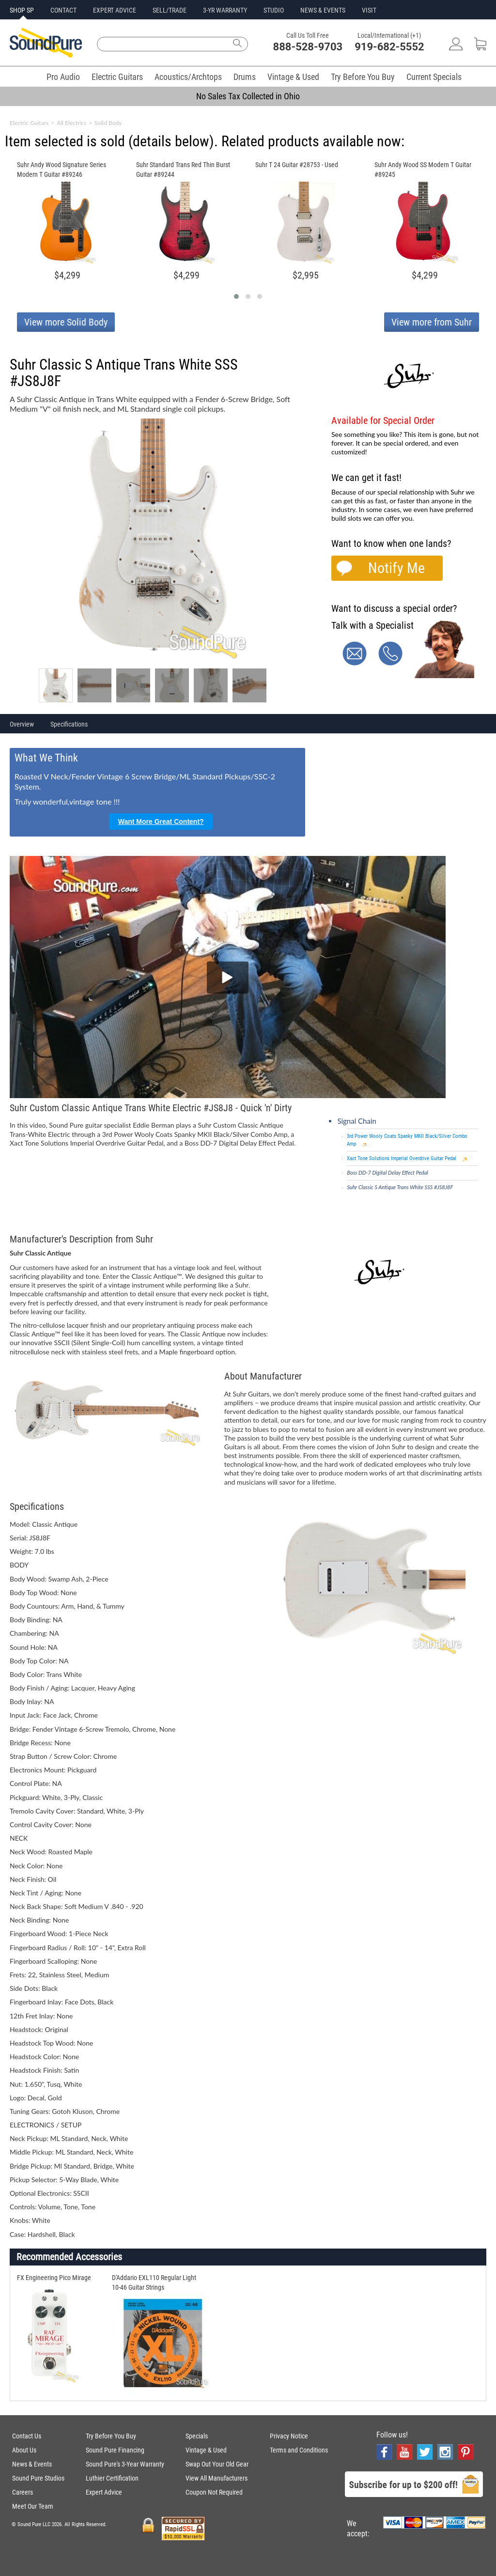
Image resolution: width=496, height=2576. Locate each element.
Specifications (69, 724)
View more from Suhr (431, 322)
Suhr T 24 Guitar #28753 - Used (296, 165)
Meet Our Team (32, 2506)
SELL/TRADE (169, 10)
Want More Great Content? (161, 821)
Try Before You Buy (363, 77)
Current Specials (434, 77)
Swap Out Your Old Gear (217, 2464)
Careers (22, 2492)
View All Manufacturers (217, 2478)
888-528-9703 (308, 47)
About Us (24, 2450)
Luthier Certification (112, 2478)
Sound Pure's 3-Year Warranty (125, 2464)
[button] (236, 296)
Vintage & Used (293, 77)
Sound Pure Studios (38, 2478)
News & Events (32, 2464)
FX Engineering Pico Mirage (54, 2277)
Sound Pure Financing (115, 2450)
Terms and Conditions (299, 2450)
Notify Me (396, 567)
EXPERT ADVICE (114, 10)
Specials (197, 2436)
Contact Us (26, 2436)
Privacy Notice (289, 2436)
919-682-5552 (389, 47)
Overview (22, 724)
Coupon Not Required (214, 2492)
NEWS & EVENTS (322, 10)
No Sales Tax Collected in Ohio (248, 96)
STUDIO (274, 10)
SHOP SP (22, 10)
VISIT (369, 10)
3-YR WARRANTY (225, 10)
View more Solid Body (66, 322)
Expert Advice (104, 2492)
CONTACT (63, 10)
